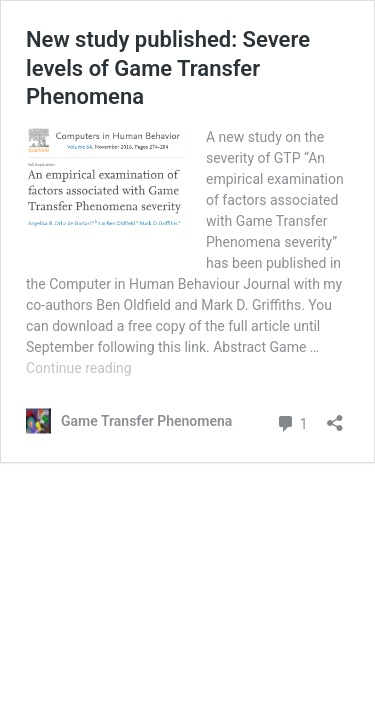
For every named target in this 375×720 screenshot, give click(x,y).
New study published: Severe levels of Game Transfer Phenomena (168, 68)
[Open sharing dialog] (335, 416)
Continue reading (79, 368)
